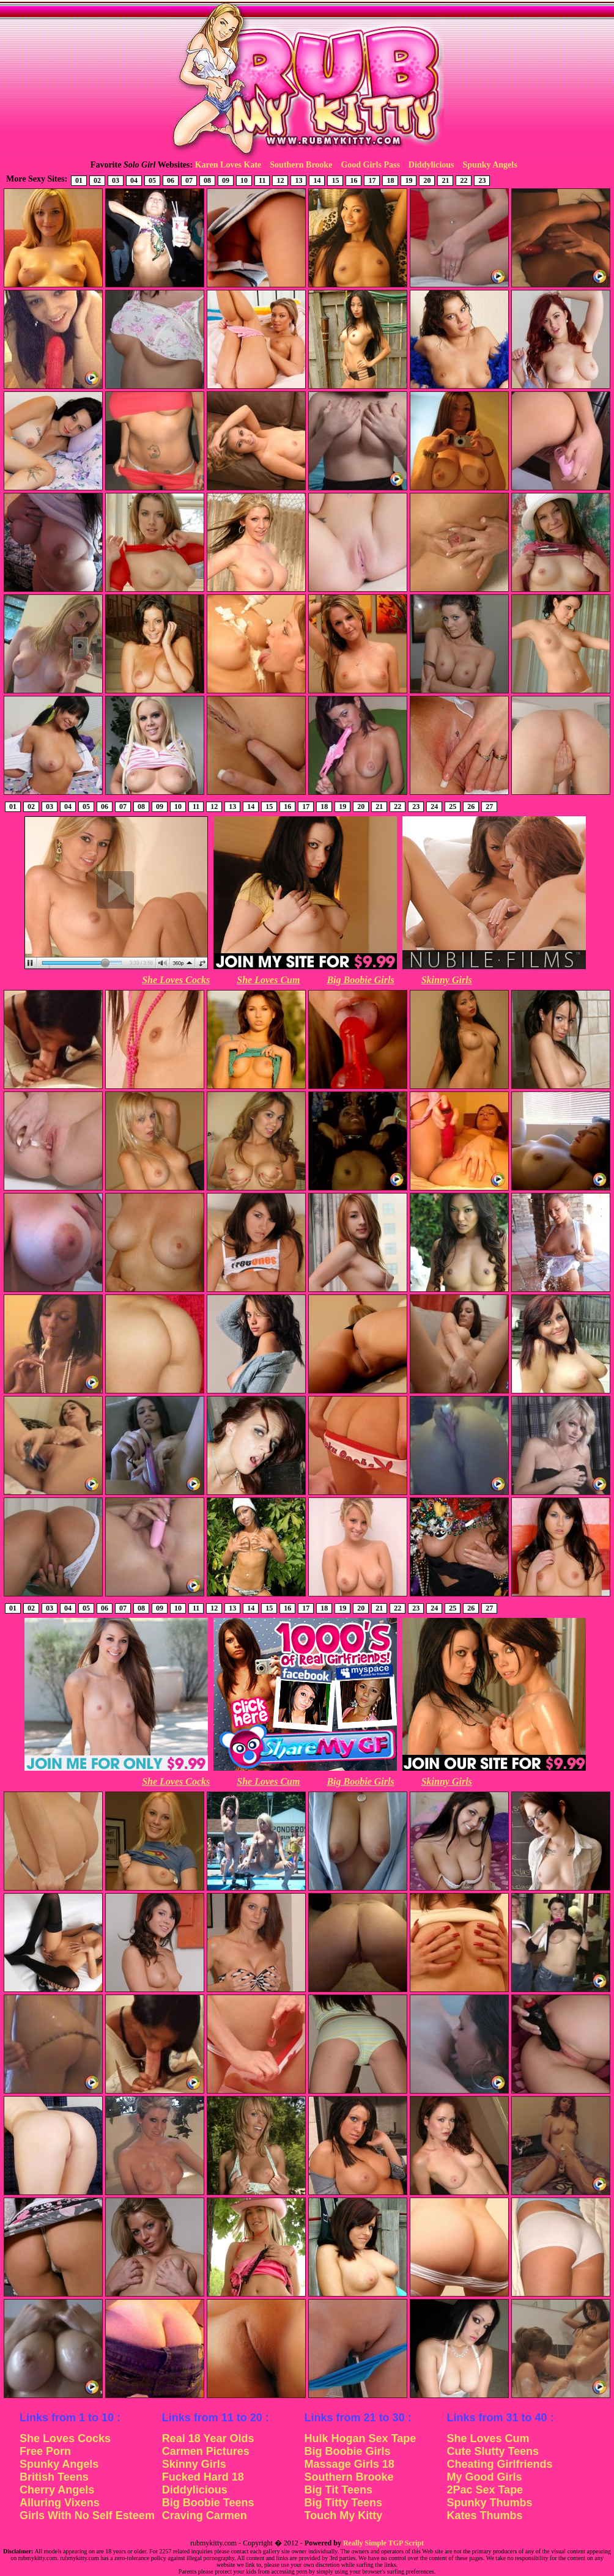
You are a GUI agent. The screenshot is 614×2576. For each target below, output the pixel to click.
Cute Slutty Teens (492, 2451)
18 (390, 180)
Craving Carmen (204, 2515)
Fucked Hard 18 (203, 2477)
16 (353, 180)
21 (445, 180)
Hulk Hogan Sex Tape (360, 2438)
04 (134, 180)
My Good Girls (484, 2477)
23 (482, 180)
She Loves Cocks (176, 980)
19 (408, 180)
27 (489, 806)
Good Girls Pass (370, 164)
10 (244, 180)
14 (316, 180)
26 (471, 806)
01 (79, 180)
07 (189, 180)
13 (298, 180)
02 (97, 180)
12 (280, 180)
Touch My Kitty (344, 2515)
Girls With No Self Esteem (87, 2515)
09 (225, 180)
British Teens (54, 2477)
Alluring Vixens (60, 2503)
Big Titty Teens (343, 2503)
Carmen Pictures (206, 2451)
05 (152, 180)
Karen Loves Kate (228, 164)
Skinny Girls (446, 980)
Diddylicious (431, 164)
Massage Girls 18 (349, 2464)
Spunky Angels (490, 164)
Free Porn (45, 2451)
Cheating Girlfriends (499, 2464)
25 (452, 806)
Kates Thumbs (484, 2515)
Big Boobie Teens (208, 2503)
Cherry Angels (57, 2490)
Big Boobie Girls (360, 980)
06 (170, 180)
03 (115, 180)
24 (434, 806)
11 (262, 180)
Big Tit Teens (338, 2490)
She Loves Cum (268, 980)
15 (335, 180)
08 (207, 180)
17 (371, 180)
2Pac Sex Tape (484, 2490)
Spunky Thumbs (489, 2503)
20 (427, 180)
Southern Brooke (301, 164)
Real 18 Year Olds (208, 2438)
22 (463, 180)
